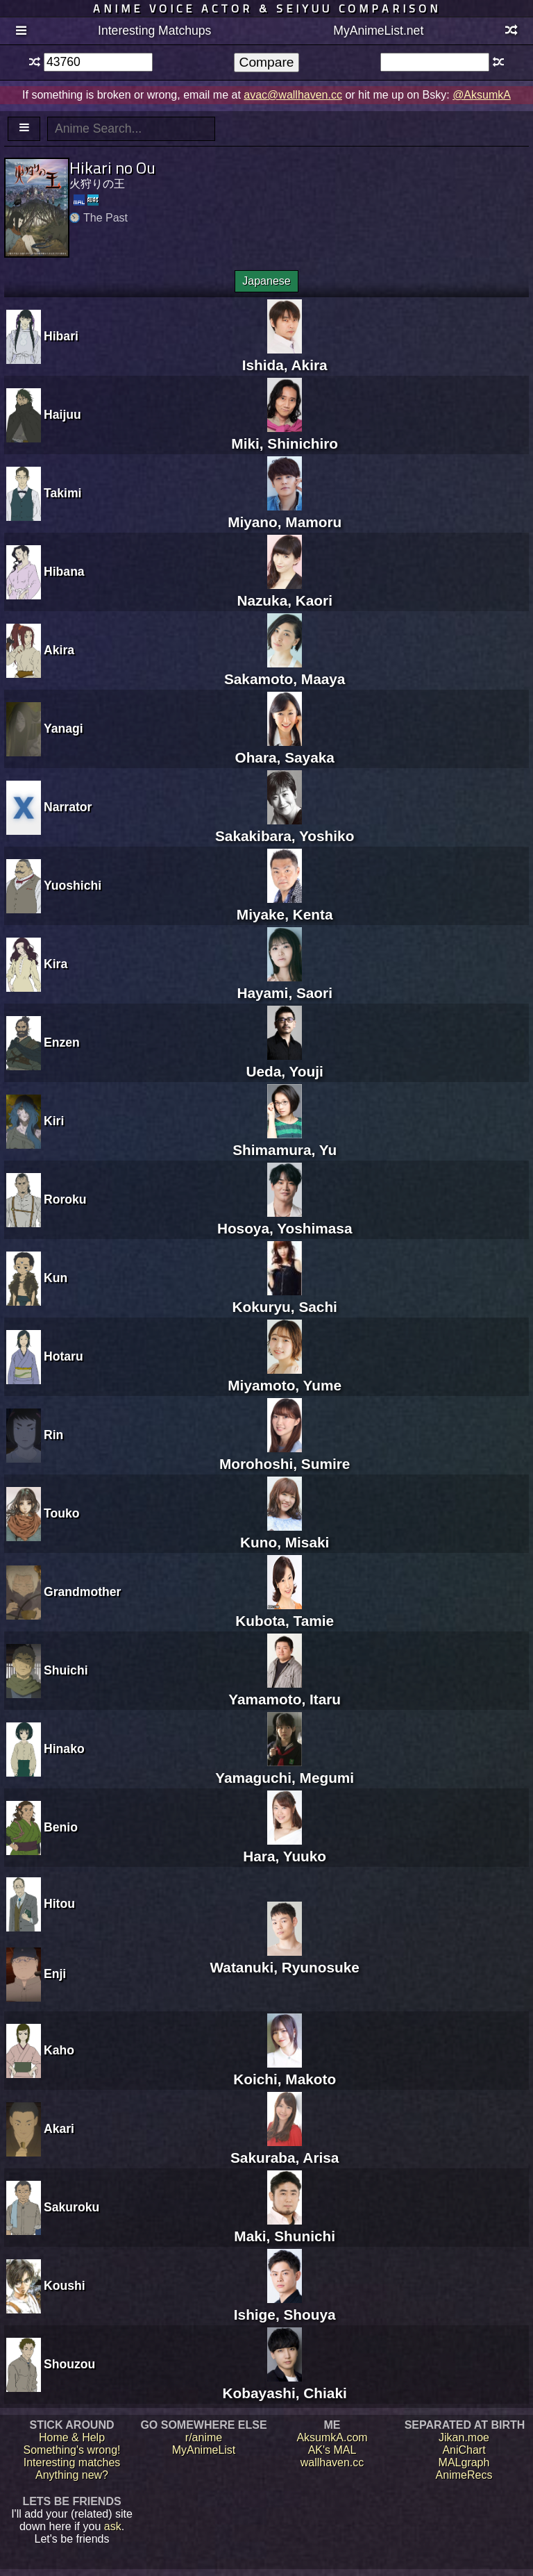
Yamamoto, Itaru (284, 1691)
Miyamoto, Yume (284, 1377)
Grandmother (82, 1592)
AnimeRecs (464, 2475)
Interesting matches (72, 2462)
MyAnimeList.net (378, 31)
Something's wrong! (71, 2450)
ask (112, 2526)
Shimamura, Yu (284, 1141)
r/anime (203, 2437)
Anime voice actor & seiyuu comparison (267, 8)
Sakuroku (71, 2207)
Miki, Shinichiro (284, 435)
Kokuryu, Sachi (284, 1298)
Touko (61, 1513)
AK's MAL (332, 2450)
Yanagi (63, 729)
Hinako (64, 1749)
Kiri (54, 1121)
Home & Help (72, 2437)
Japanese (266, 281)
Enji (55, 1974)
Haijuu (62, 415)
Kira (55, 964)
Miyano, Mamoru (284, 513)
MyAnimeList (204, 2450)
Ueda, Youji (284, 1063)
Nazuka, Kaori (284, 592)
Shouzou (69, 2364)
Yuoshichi (72, 885)
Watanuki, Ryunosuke (284, 1959)
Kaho (59, 2050)
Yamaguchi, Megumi (284, 1769)
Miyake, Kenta (285, 906)
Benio (61, 1827)
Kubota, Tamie (284, 1612)
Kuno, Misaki (284, 1534)
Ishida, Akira (285, 356)
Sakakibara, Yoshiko (284, 827)
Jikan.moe (464, 2437)
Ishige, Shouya (285, 2306)
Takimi (62, 493)
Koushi (64, 2286)
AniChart (463, 2450)
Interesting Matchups (154, 31)
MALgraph (464, 2462)
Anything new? (71, 2475)
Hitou (59, 1904)
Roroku (65, 1199)
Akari (59, 2129)
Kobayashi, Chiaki (285, 2384)
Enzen (62, 1042)
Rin (53, 1435)
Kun (55, 1278)
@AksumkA (481, 95)
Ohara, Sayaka (284, 749)
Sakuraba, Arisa (284, 2149)
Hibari (61, 336)
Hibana (64, 572)
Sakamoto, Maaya (285, 670)
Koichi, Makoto (284, 2070)
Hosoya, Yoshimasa (285, 1220)
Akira (59, 650)
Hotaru (63, 1356)
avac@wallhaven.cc (293, 95)
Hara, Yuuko (284, 1847)
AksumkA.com (331, 2437)
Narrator (68, 807)
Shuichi (66, 1670)
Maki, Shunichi (284, 2227)
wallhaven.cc (332, 2462)
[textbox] (98, 62)
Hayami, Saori (284, 984)
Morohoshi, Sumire (284, 1455)
